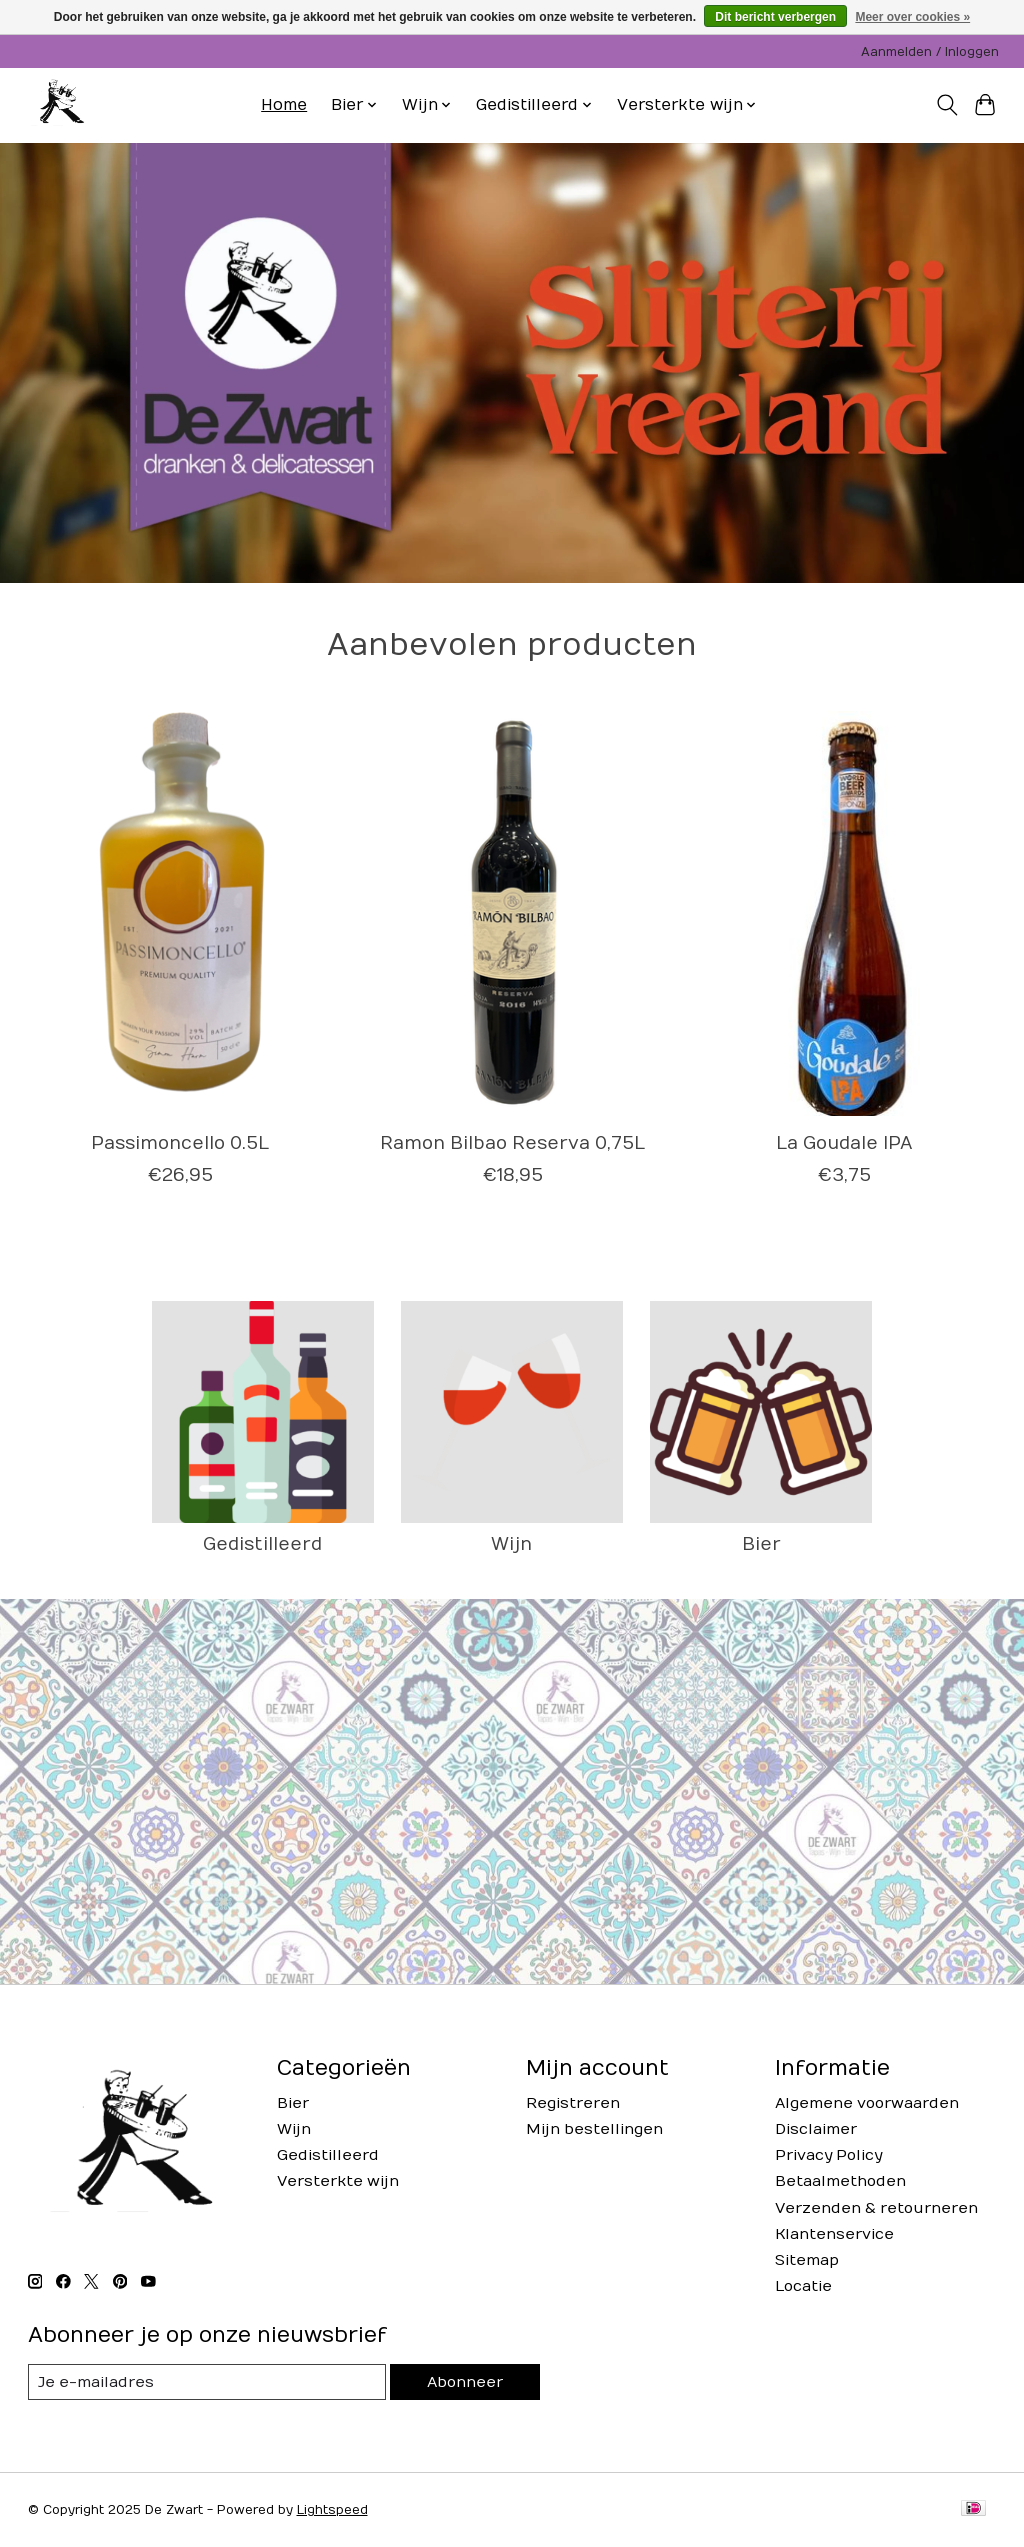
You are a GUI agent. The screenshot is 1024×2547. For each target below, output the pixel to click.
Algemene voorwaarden (867, 2103)
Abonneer (465, 2382)
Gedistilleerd (262, 1544)
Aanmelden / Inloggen (930, 52)
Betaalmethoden (840, 2181)
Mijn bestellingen (594, 2129)
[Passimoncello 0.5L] (180, 913)
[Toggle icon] (946, 105)
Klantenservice (834, 2234)
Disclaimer (816, 2129)
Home (284, 105)
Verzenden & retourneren (876, 2208)
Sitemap (807, 2260)
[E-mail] (207, 2382)
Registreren (573, 2103)
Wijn (511, 1544)
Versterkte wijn (338, 2181)
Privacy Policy (828, 2155)
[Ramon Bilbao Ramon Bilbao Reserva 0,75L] (512, 913)
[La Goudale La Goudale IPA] (844, 913)
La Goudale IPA (844, 1143)
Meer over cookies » (912, 17)
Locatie (803, 2286)
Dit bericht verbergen (775, 17)
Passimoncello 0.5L (180, 1143)
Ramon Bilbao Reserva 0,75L (512, 1143)
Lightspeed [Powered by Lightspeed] (332, 2510)
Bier (761, 1544)
